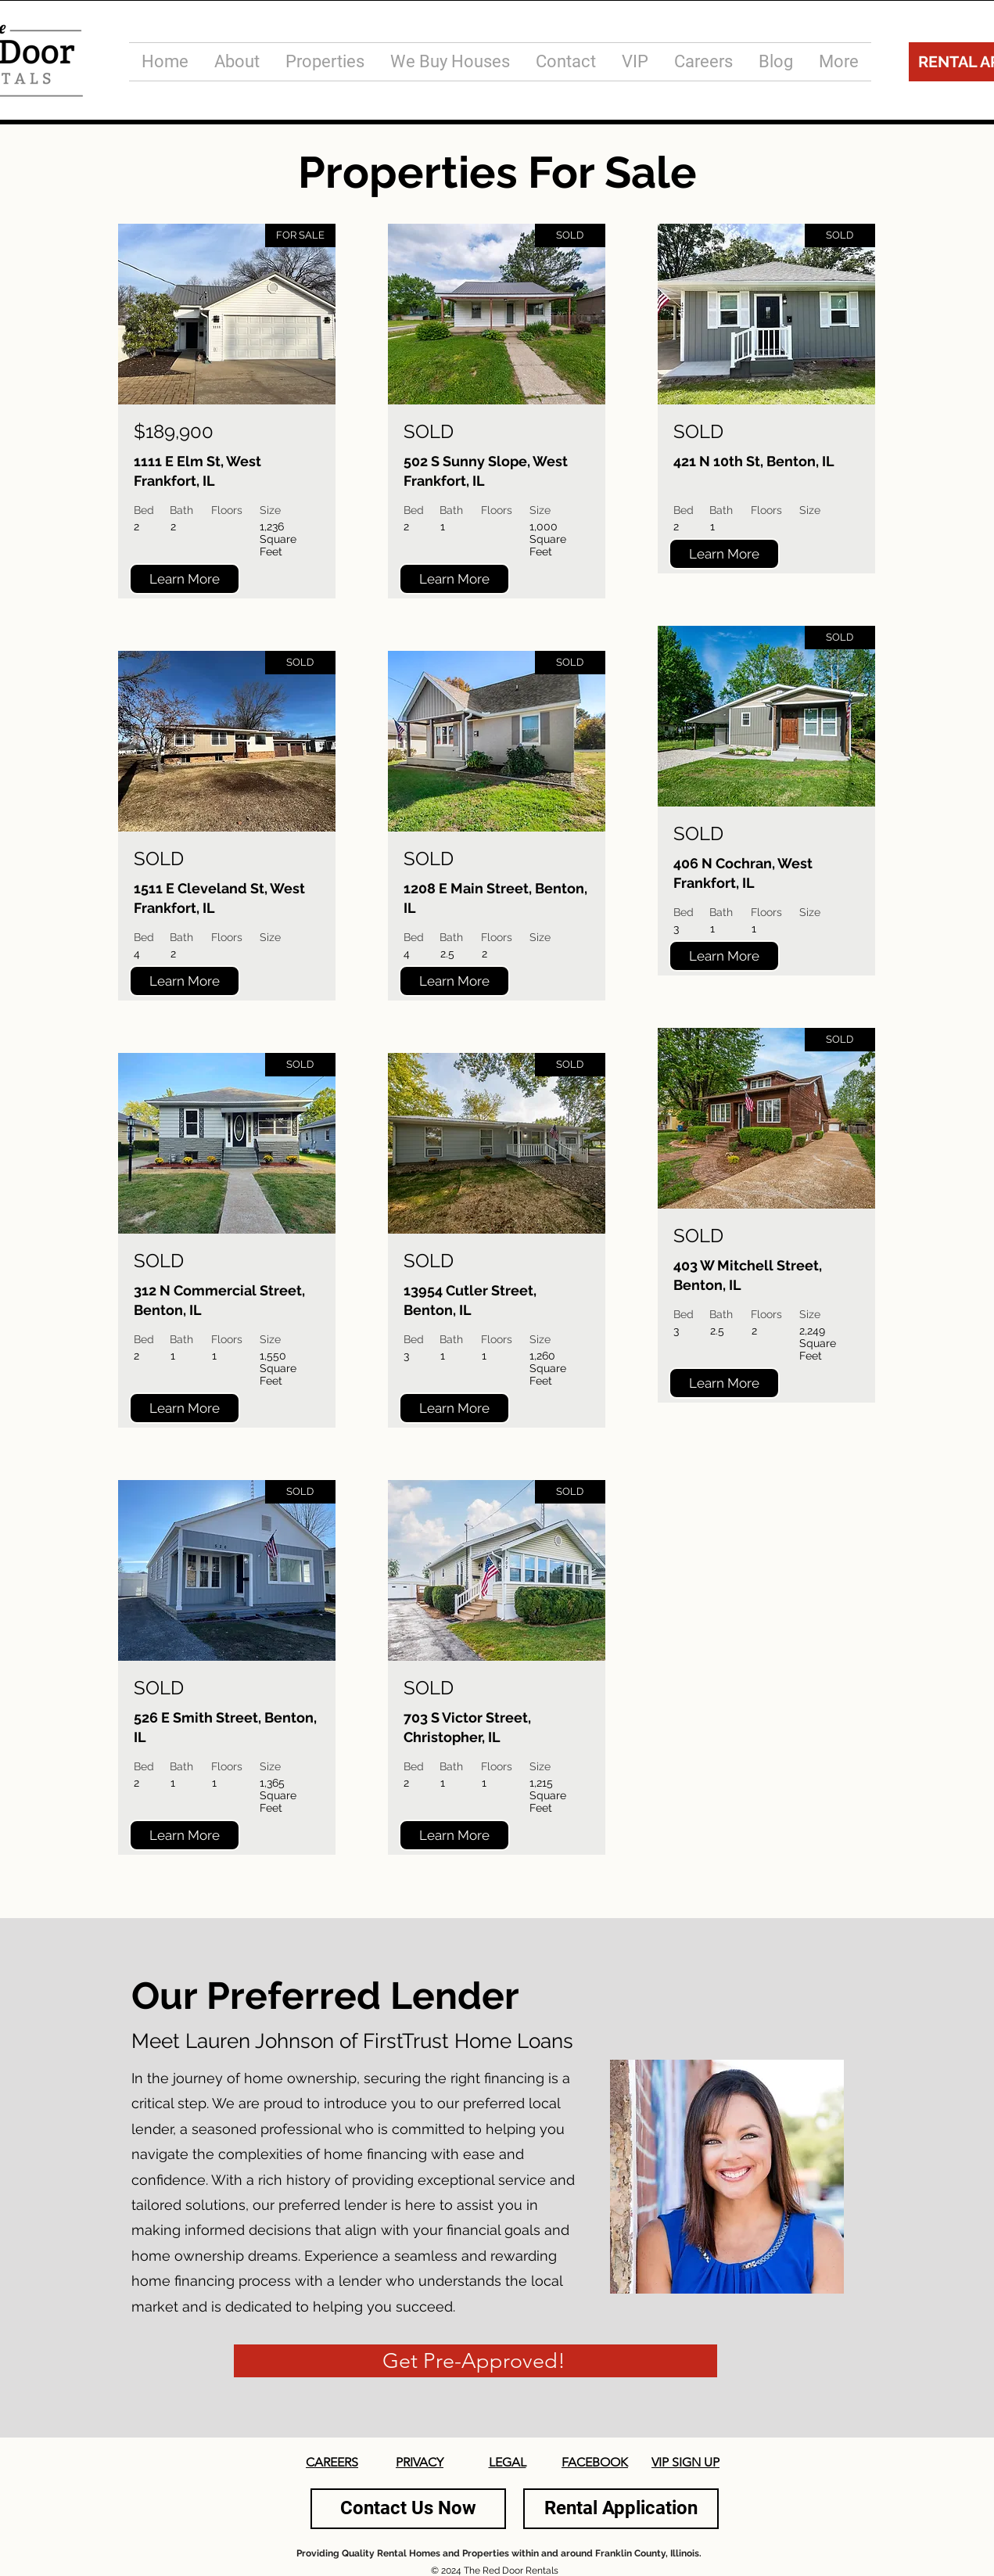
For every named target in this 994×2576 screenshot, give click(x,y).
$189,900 (174, 431)
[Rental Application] (621, 2508)
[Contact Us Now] (408, 2508)
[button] (325, 62)
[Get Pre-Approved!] (475, 2360)
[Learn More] (184, 579)
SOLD (159, 858)
